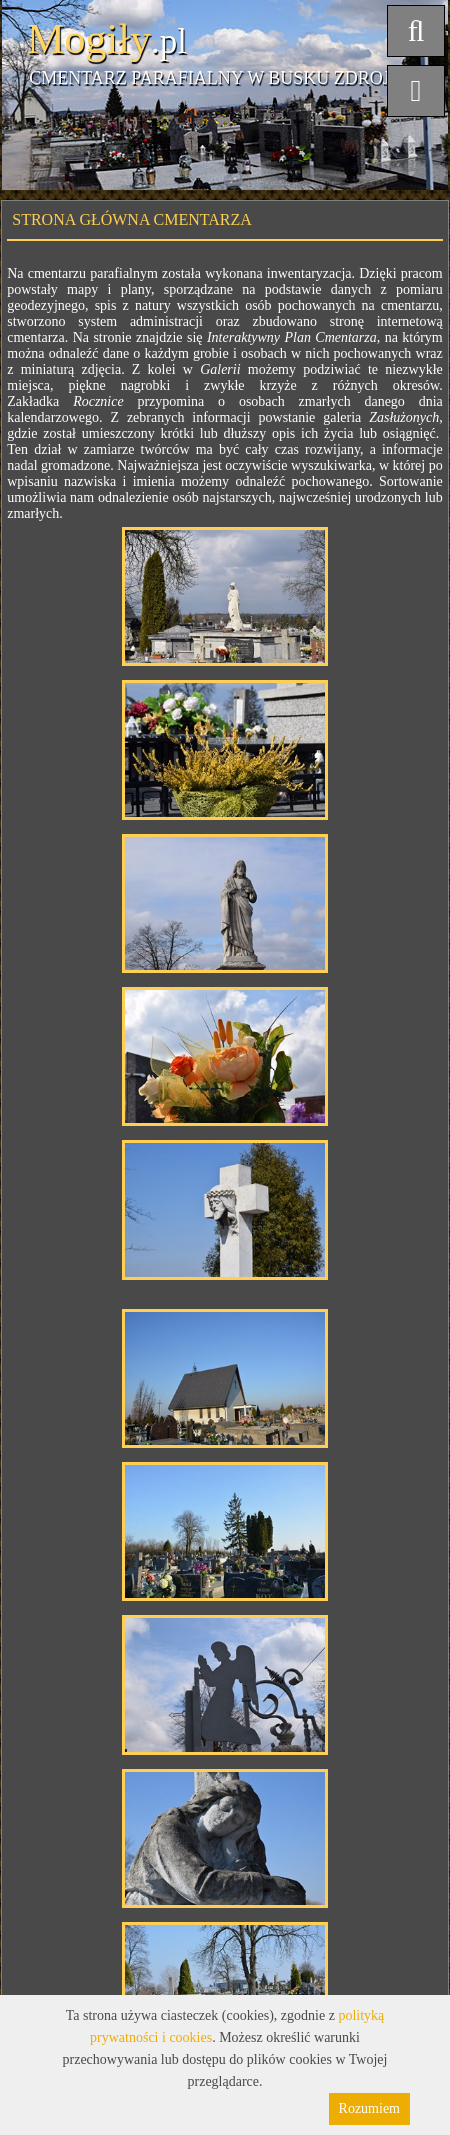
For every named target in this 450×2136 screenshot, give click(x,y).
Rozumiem (369, 2108)
